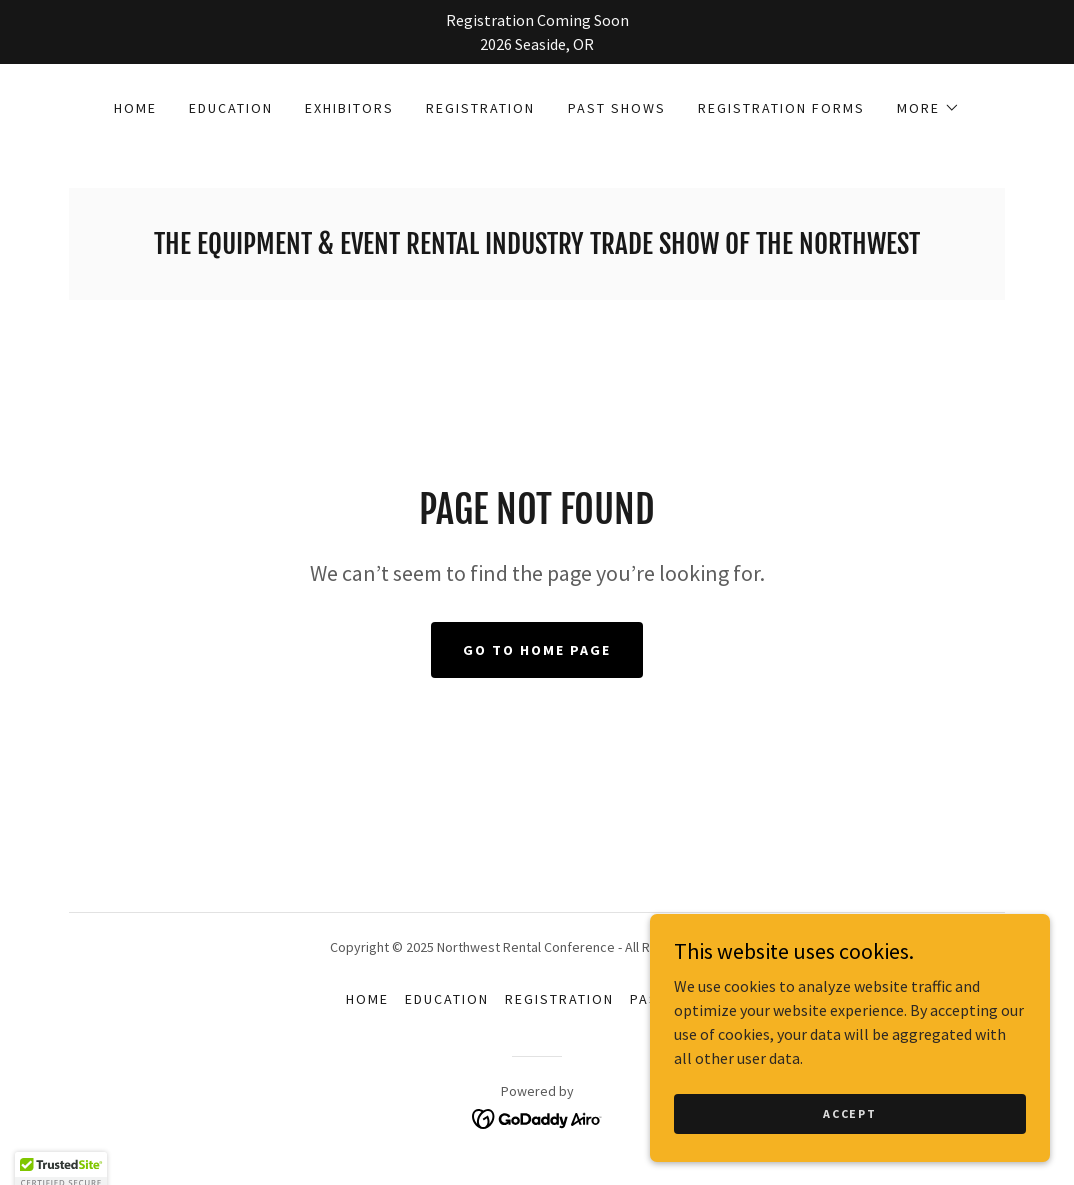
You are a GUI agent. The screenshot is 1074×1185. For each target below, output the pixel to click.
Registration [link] (480, 108)
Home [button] (367, 999)
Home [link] (135, 108)
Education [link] (231, 108)
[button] (928, 108)
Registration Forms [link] (781, 108)
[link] (537, 248)
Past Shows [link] (617, 108)
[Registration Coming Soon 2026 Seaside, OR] (537, 32)
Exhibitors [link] (349, 108)
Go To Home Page (537, 650)
